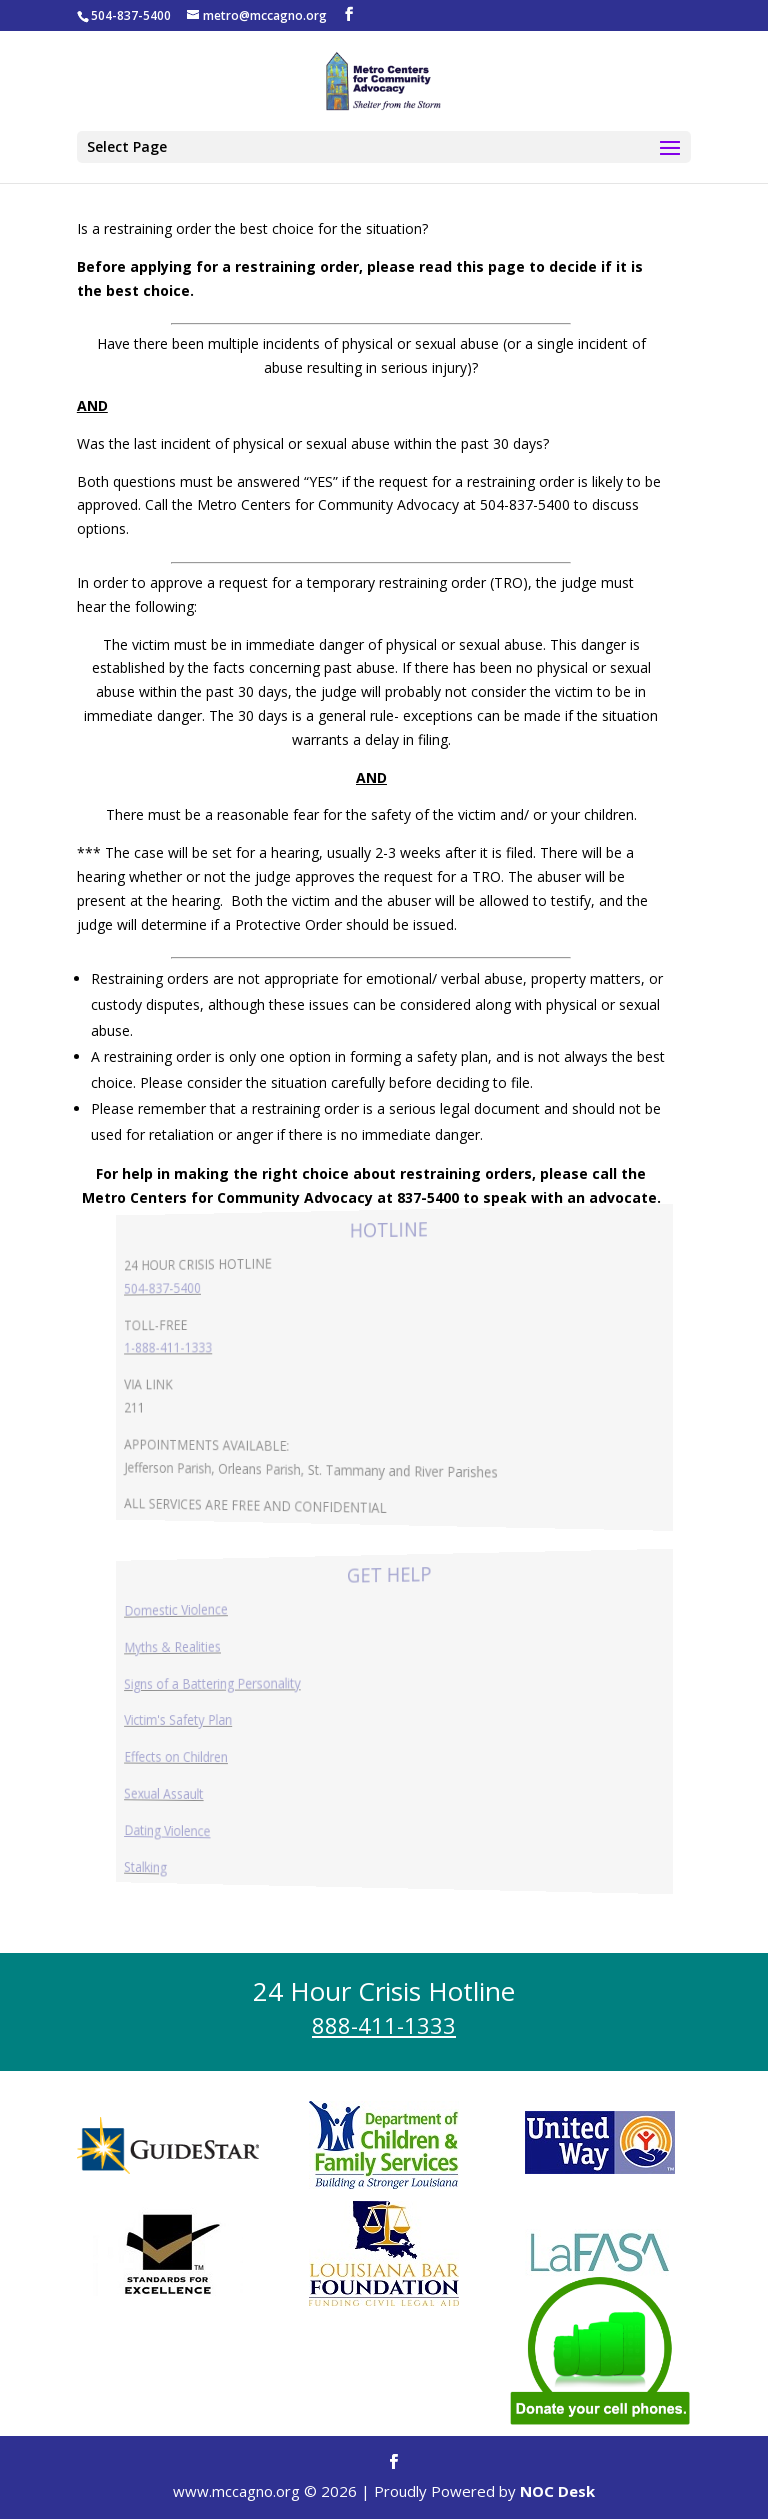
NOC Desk (557, 2491)
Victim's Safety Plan (206, 1720)
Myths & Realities (201, 1649)
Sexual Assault (194, 1791)
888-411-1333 (384, 2025)
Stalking (178, 1861)
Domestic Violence (204, 1612)
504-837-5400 (193, 1290)
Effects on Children (204, 1756)
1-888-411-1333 (198, 1348)
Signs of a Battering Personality (235, 1684)
